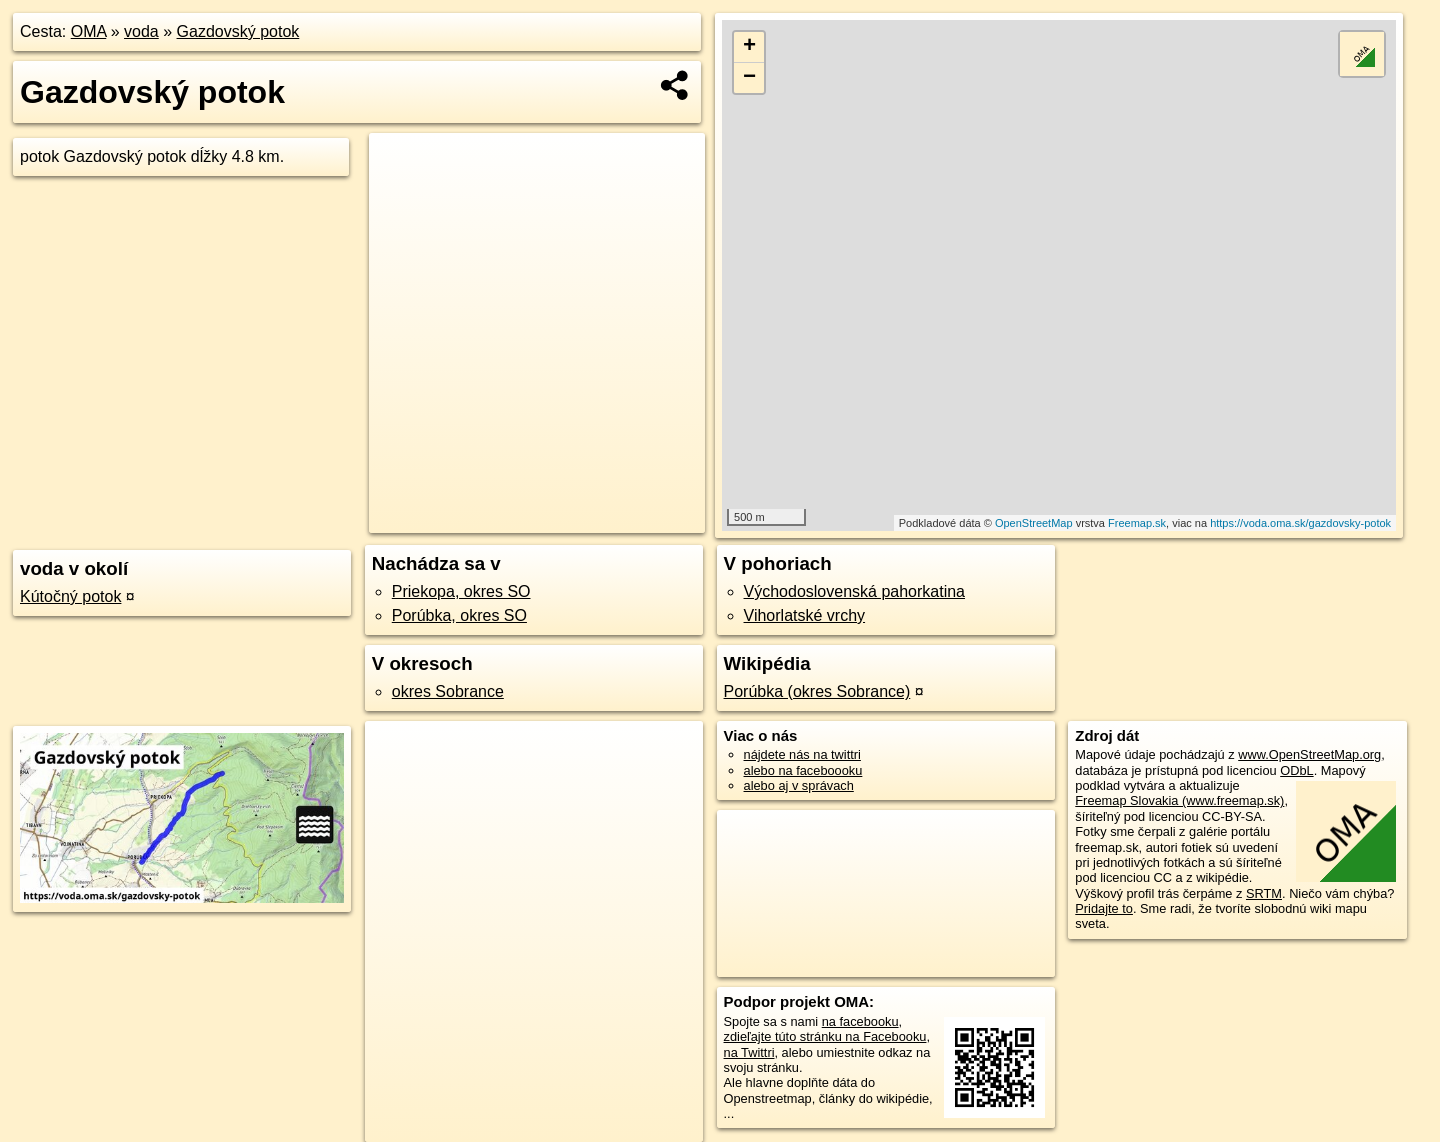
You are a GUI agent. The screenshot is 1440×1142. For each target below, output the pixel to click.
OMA (89, 31)
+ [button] (749, 47)
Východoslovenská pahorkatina (854, 591)
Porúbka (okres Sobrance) (817, 691)
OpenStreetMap (1034, 523)
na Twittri (749, 1052)
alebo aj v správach (799, 785)
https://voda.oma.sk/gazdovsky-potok (1300, 523)
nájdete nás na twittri (802, 754)
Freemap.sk (1137, 523)
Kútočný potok (70, 596)
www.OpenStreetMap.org (1309, 754)
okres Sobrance (448, 691)
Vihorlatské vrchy (805, 615)
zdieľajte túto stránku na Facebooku (825, 1036)
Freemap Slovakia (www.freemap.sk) (1179, 800)
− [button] (749, 78)
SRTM (1264, 893)
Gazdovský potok (238, 31)
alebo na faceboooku (803, 770)
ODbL (1296, 770)
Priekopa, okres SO (461, 591)
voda (141, 31)
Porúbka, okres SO (459, 615)
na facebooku (860, 1021)
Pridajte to (1104, 908)
